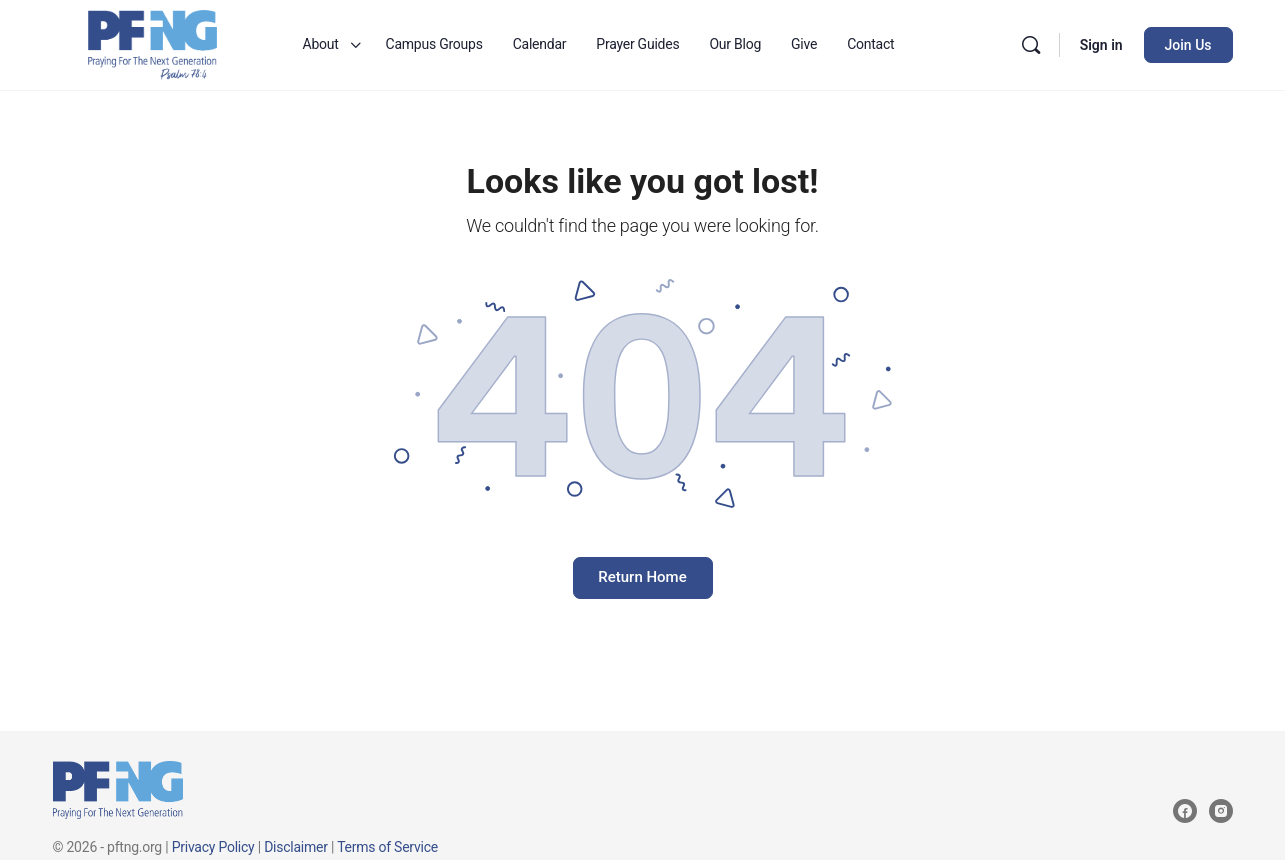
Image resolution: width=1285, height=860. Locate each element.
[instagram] (1221, 811)
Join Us (1188, 45)
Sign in (1101, 45)
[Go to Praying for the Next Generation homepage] (153, 43)
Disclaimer (296, 847)
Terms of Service (387, 847)
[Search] (1031, 45)
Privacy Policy (213, 847)
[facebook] (1185, 811)
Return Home (642, 577)
